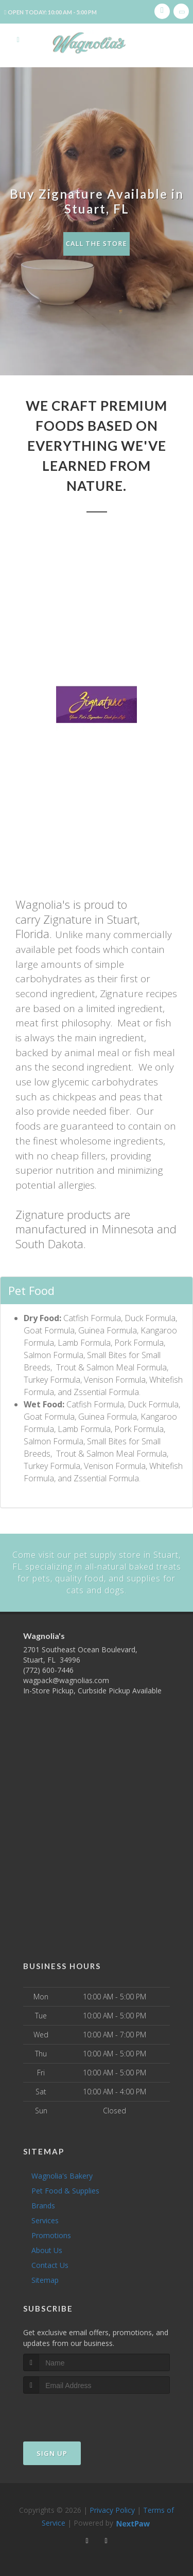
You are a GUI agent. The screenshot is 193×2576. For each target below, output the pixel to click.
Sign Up (52, 2452)
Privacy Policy (112, 2509)
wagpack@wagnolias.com (66, 1679)
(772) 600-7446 (48, 1669)
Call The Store (96, 244)
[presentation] (78, 2412)
